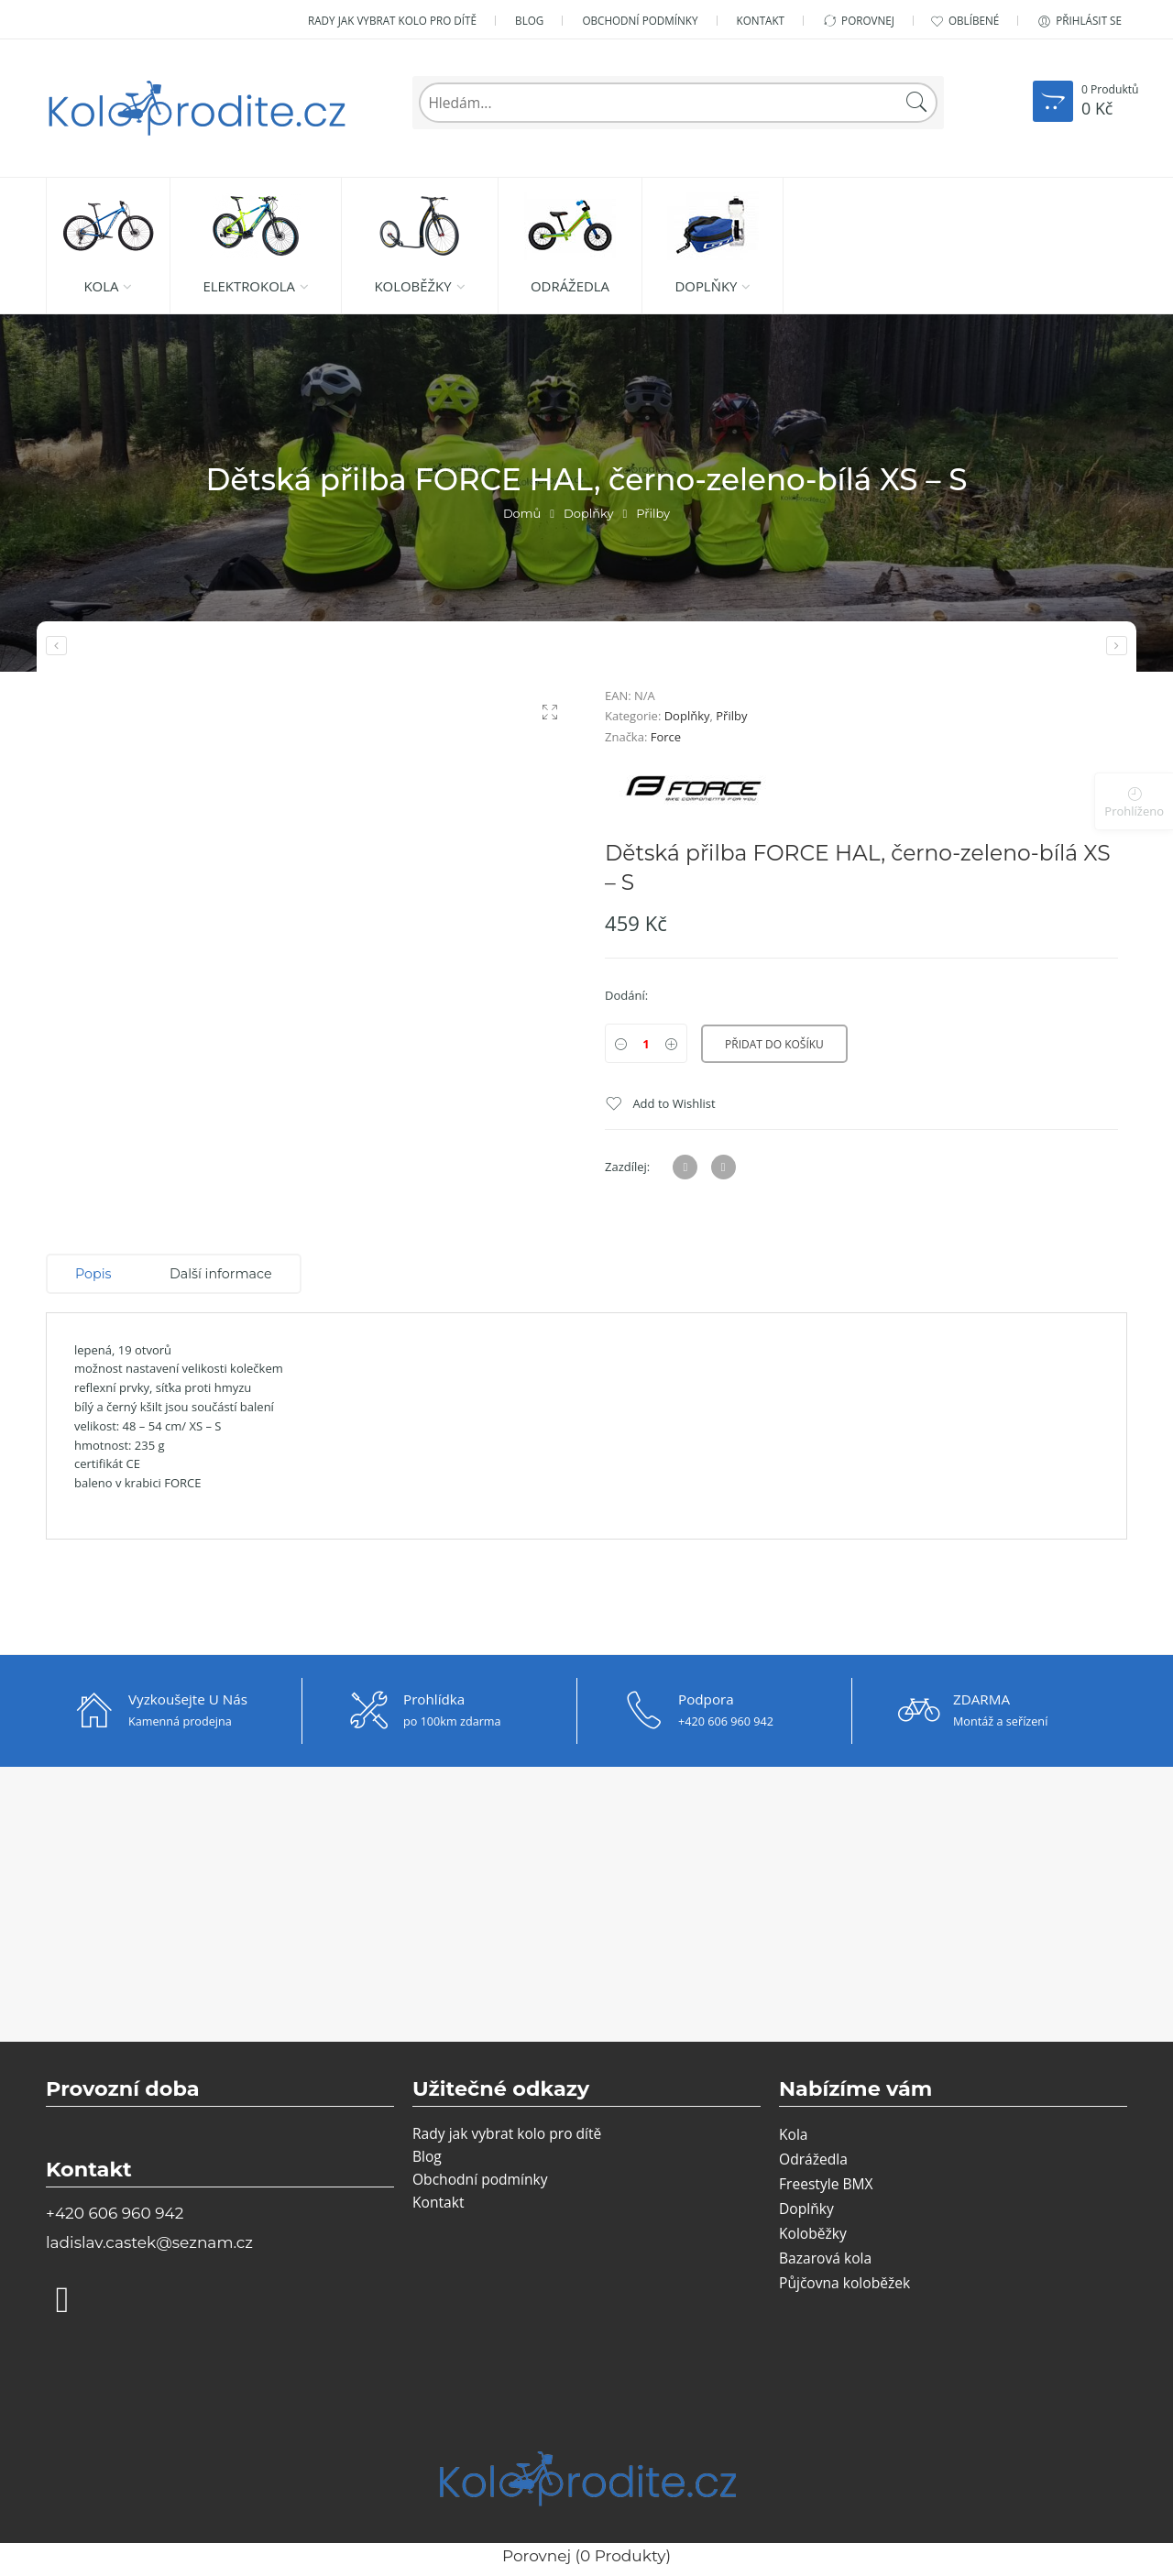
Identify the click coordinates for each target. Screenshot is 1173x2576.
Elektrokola (249, 286)
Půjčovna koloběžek (844, 2283)
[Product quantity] (646, 1043)
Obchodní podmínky (639, 20)
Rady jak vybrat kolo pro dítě (392, 20)
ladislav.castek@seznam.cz (149, 2242)
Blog (529, 20)
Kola (100, 286)
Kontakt (760, 20)
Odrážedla (570, 286)
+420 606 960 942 (114, 2213)
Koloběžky (412, 286)
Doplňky (705, 286)
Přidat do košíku (774, 1044)
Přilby (653, 513)
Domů (522, 513)
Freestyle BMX (826, 2184)
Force (666, 737)
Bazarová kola (825, 2258)
